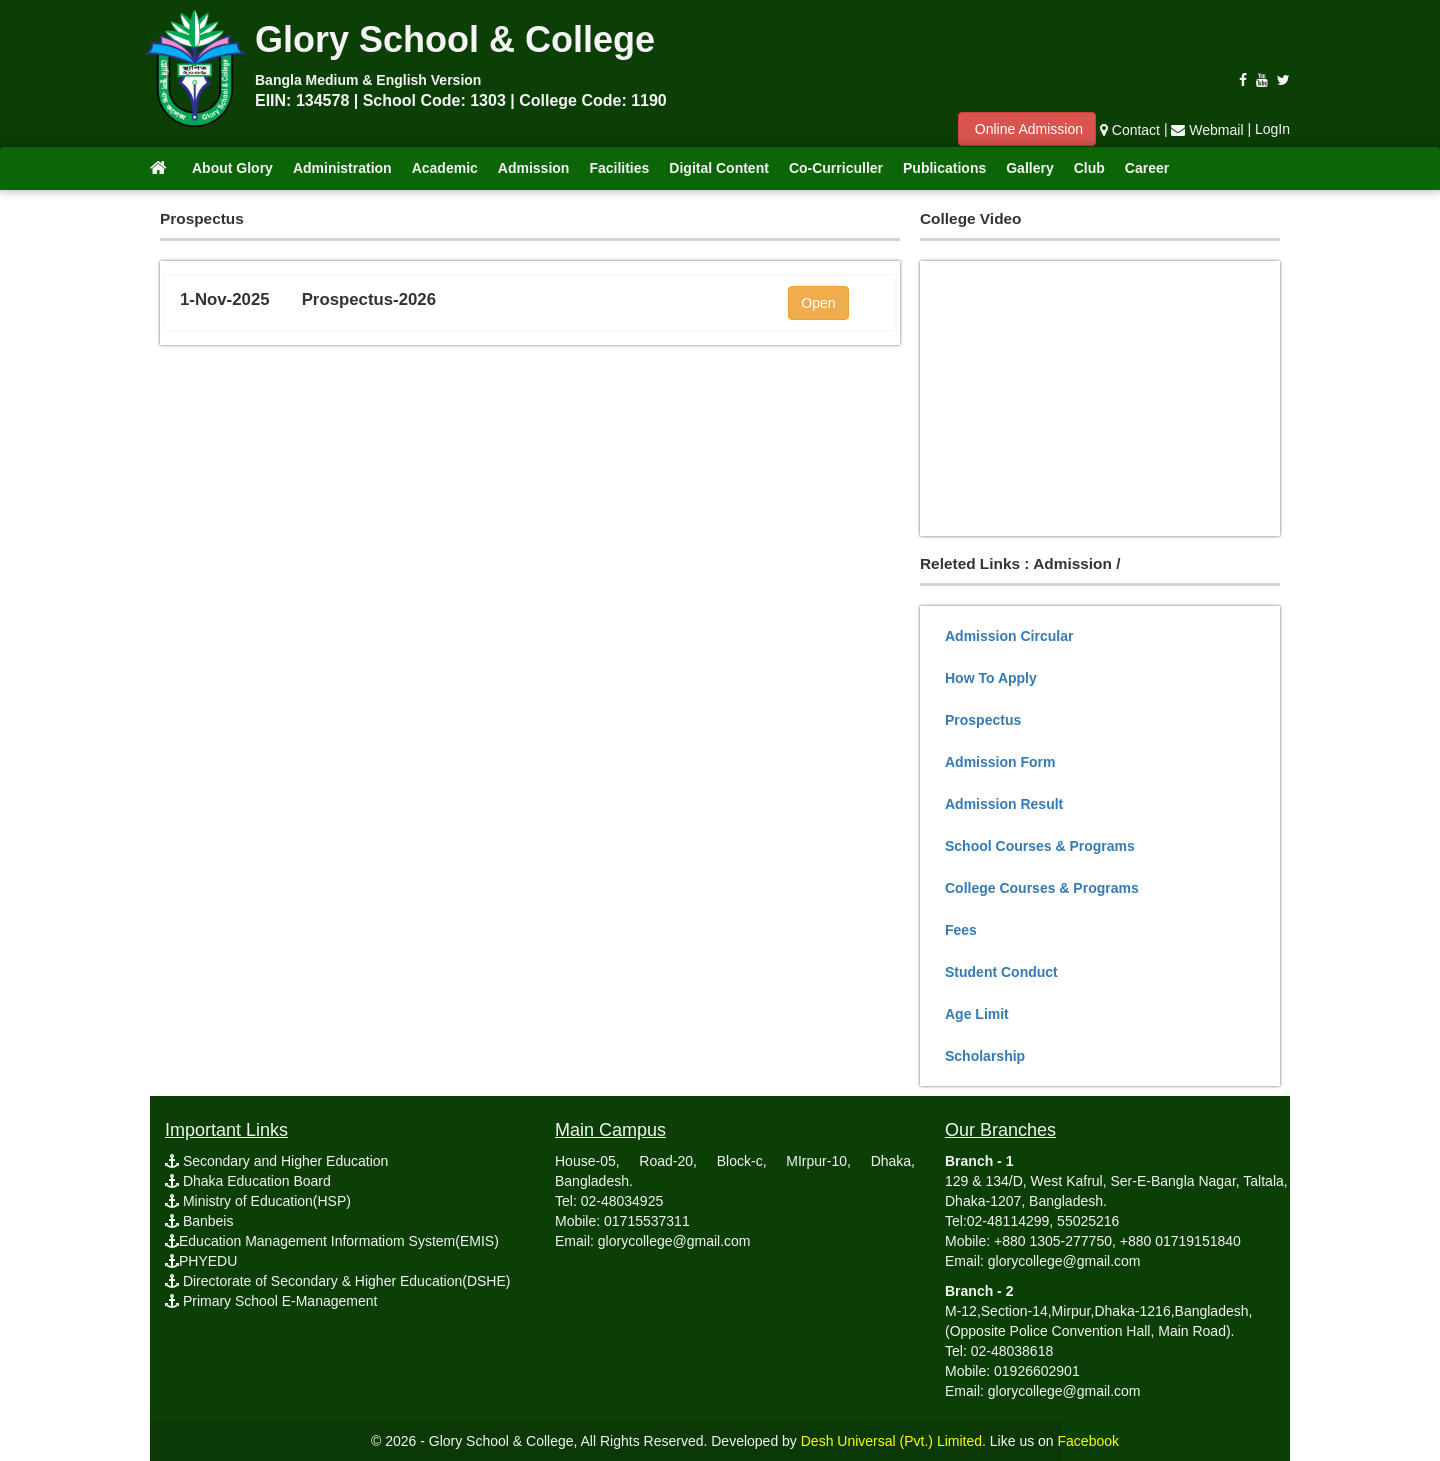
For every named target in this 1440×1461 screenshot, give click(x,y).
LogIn (1272, 130)
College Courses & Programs (1042, 888)
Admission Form (1000, 762)
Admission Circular (1009, 636)
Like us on (1054, 1441)
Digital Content (719, 168)
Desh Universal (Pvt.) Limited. (893, 1441)
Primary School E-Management (271, 1301)
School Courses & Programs (1040, 846)
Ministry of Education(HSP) (258, 1201)
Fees (961, 930)
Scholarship (985, 1056)
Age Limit (977, 1014)
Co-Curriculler (836, 168)
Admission (534, 168)
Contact (1130, 130)
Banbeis (199, 1221)
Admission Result (1004, 804)
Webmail (1209, 130)
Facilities (619, 168)
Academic (445, 168)
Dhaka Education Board (248, 1181)
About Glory (232, 168)
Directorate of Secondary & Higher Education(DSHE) (337, 1281)
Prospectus (983, 720)
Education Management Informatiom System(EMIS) (332, 1241)
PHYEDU (201, 1261)
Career (1147, 168)
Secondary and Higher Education (276, 1161)
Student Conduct (1001, 972)
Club (1089, 168)
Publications (944, 168)
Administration (342, 168)
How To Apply (991, 678)
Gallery (1029, 168)
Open (818, 303)
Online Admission (1027, 129)
